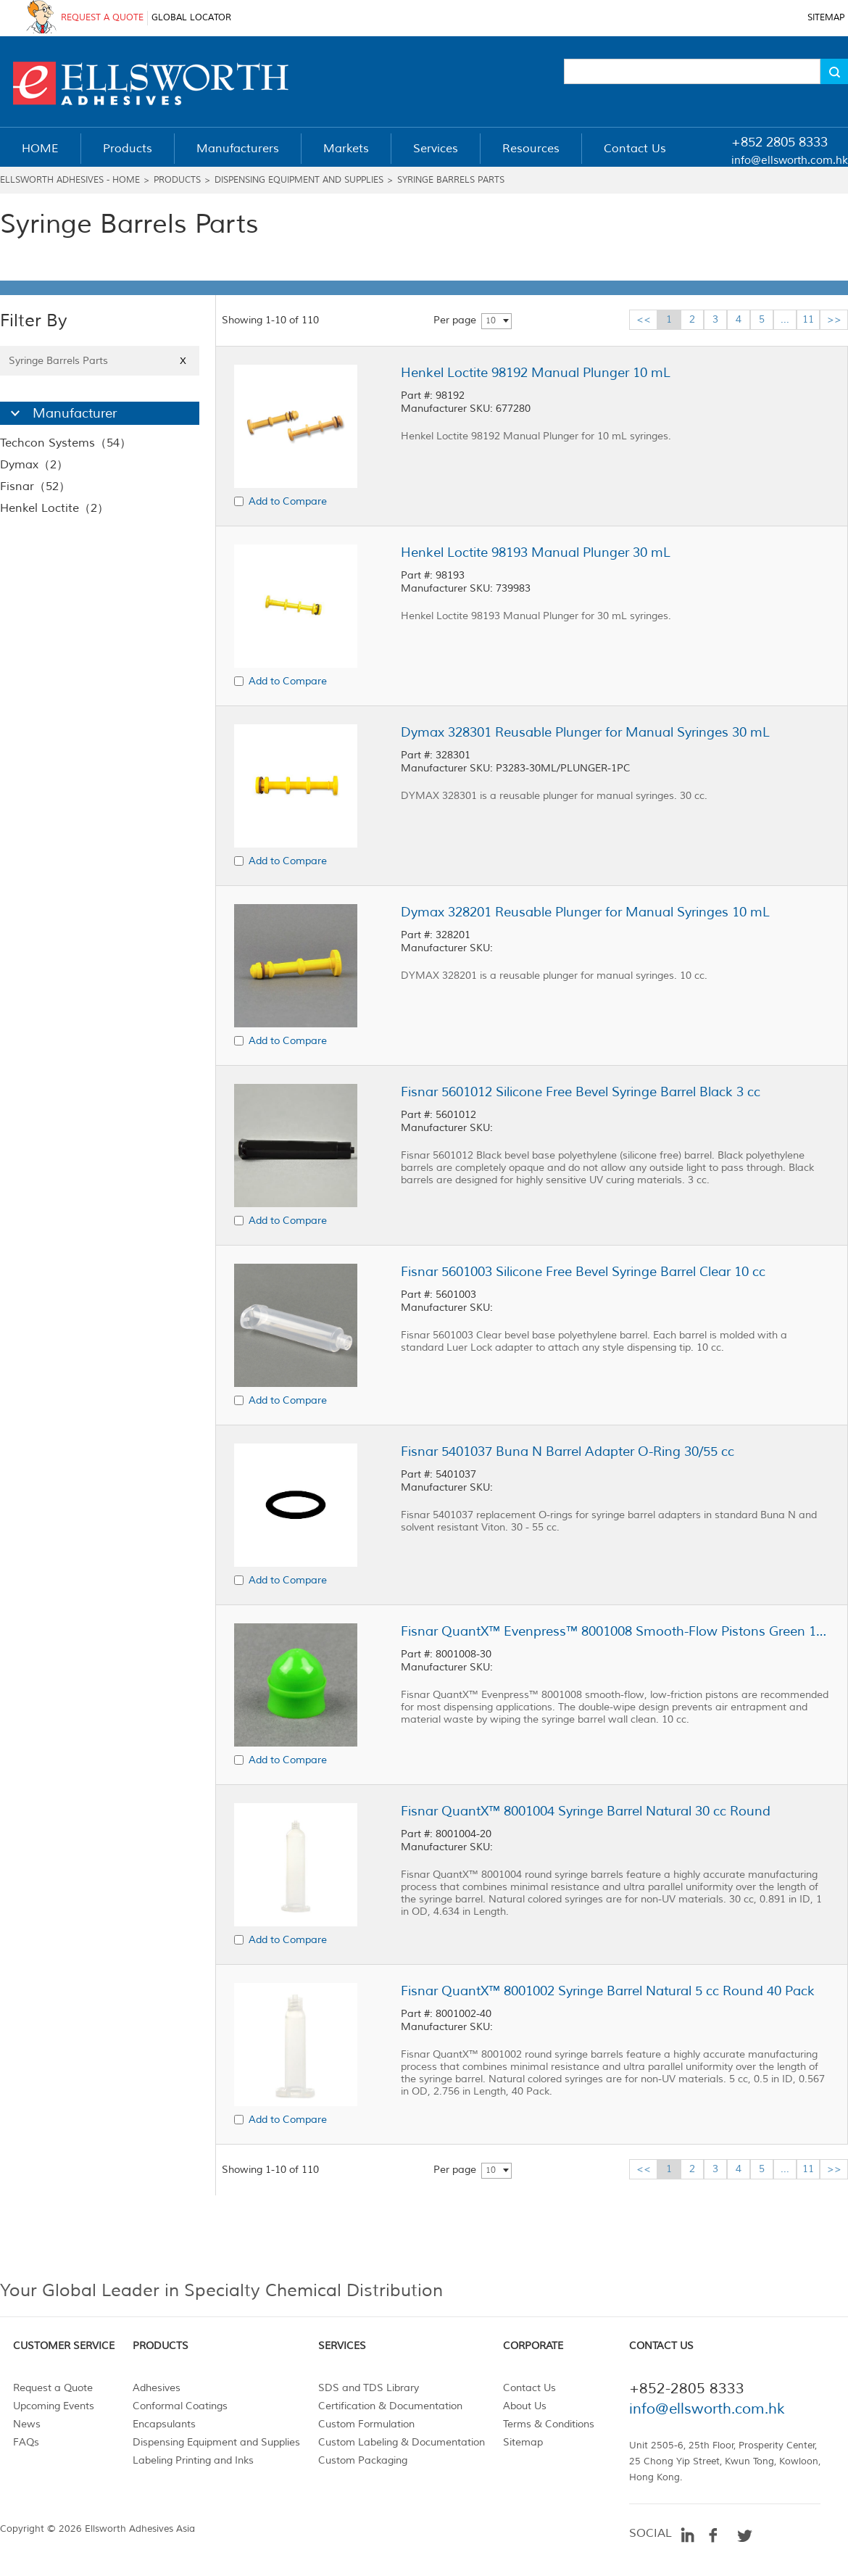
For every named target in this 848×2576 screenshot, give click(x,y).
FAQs (26, 2442)
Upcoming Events (53, 2406)
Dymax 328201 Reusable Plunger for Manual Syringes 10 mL (585, 912)
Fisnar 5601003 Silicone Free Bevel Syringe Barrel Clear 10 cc (583, 1272)
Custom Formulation (366, 2424)
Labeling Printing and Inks (193, 2460)
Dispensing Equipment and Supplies (299, 180)
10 (491, 320)
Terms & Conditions (548, 2424)
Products (177, 180)
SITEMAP (825, 17)
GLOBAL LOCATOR (191, 17)
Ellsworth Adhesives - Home (70, 180)
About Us (524, 2406)
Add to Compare (288, 501)
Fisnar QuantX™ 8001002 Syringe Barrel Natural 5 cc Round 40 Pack (608, 1991)
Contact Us (529, 2388)
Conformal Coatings (180, 2406)
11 (808, 319)
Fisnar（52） (35, 486)
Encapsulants (164, 2424)
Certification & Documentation (390, 2406)
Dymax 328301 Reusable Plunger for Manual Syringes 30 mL (585, 732)
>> (834, 319)
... (785, 319)
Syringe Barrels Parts (450, 180)
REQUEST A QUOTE (102, 17)
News (27, 2424)
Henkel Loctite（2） (54, 508)
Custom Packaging (362, 2460)
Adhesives (156, 2388)
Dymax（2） (34, 464)
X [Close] (183, 360)
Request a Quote (53, 2388)
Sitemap (523, 2442)
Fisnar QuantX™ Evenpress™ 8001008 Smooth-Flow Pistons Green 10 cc (614, 1631)
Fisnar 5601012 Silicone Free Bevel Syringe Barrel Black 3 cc (580, 1092)
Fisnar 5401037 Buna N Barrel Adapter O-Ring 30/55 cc (567, 1451)
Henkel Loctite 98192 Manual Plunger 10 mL (535, 373)
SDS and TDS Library (368, 2388)
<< (643, 319)
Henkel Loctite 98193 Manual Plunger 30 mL (535, 552)
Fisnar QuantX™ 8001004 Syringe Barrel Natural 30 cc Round (585, 1811)
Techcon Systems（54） (65, 443)
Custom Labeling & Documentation (401, 2442)
